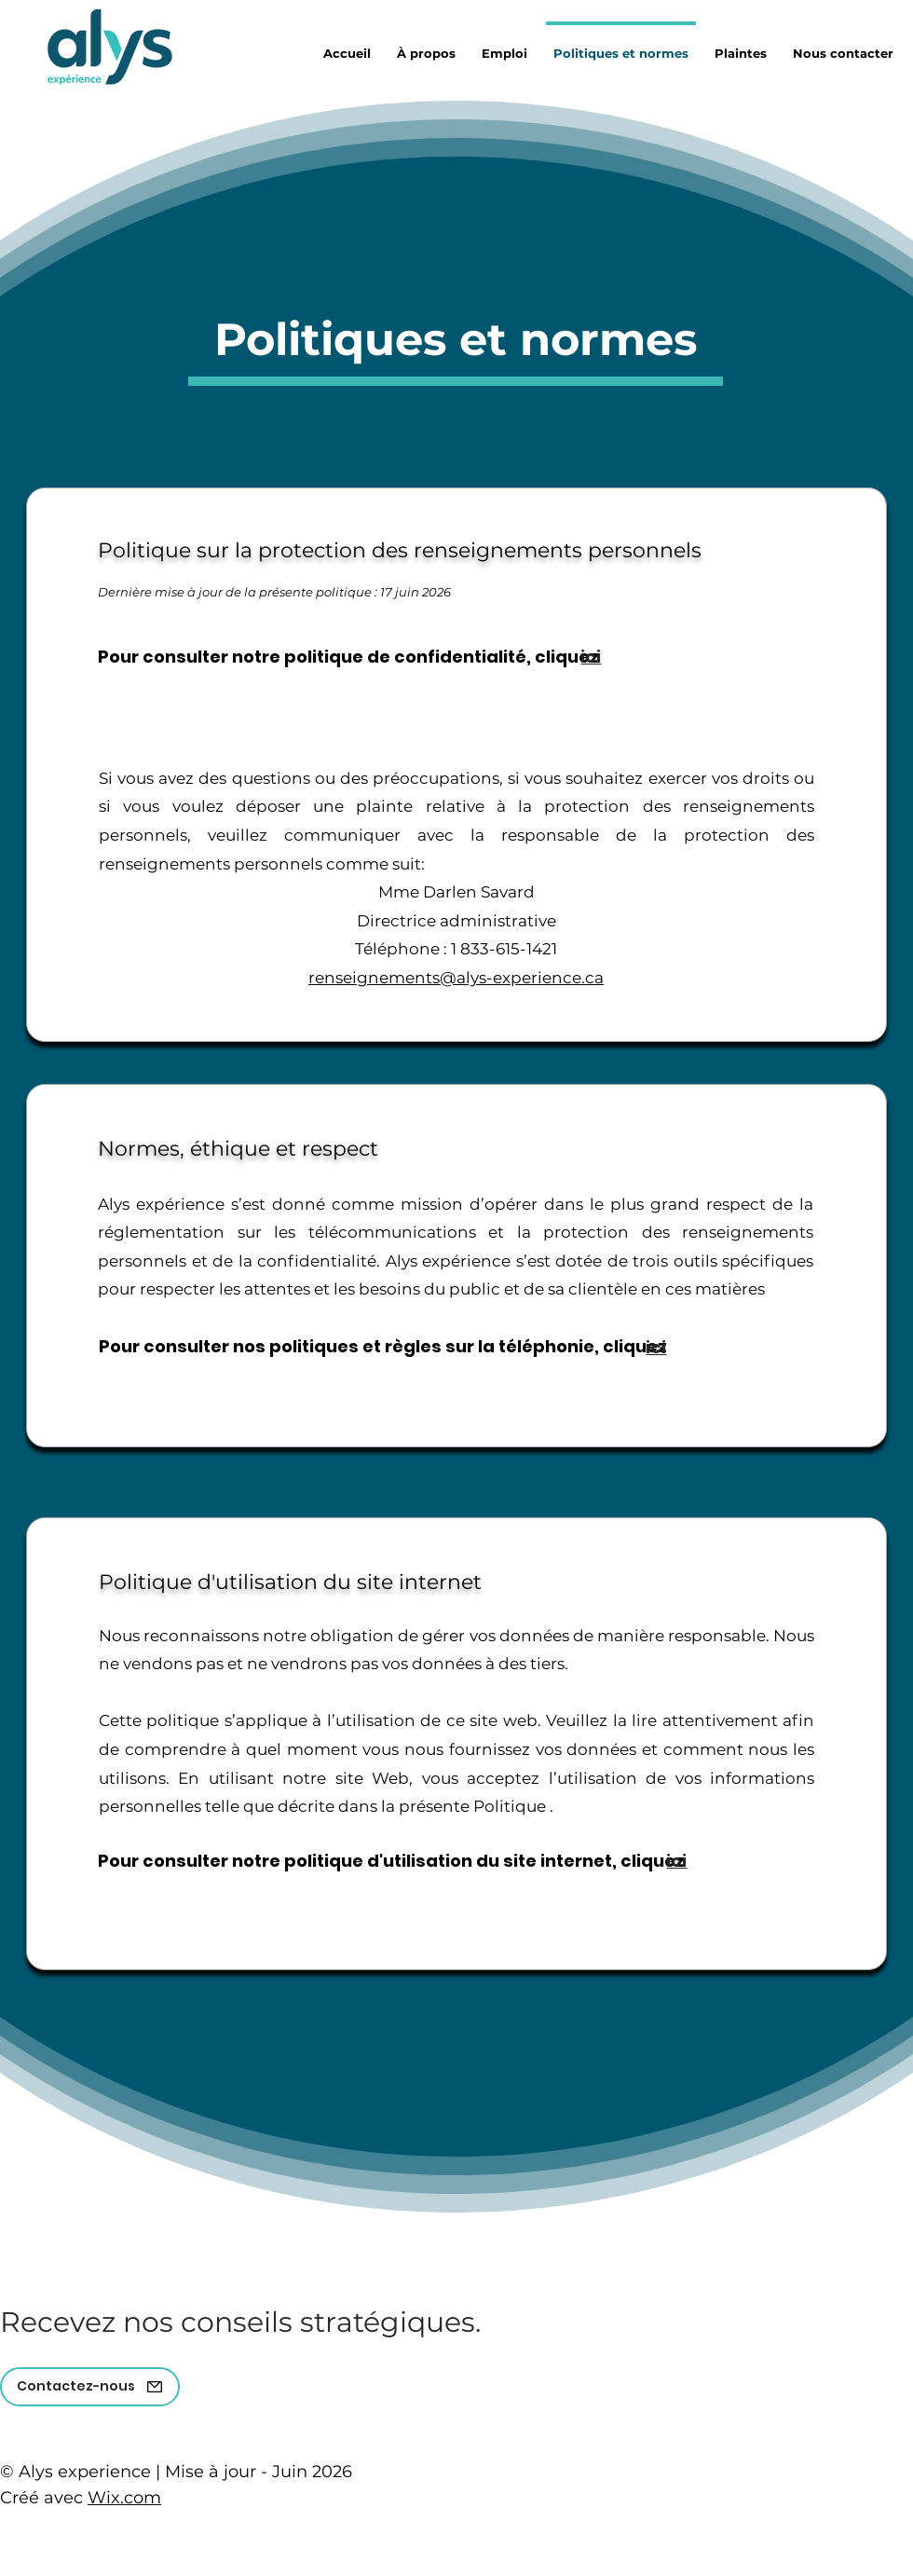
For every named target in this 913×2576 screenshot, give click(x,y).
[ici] (591, 656)
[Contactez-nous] (90, 2386)
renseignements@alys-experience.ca (456, 977)
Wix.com (124, 2497)
